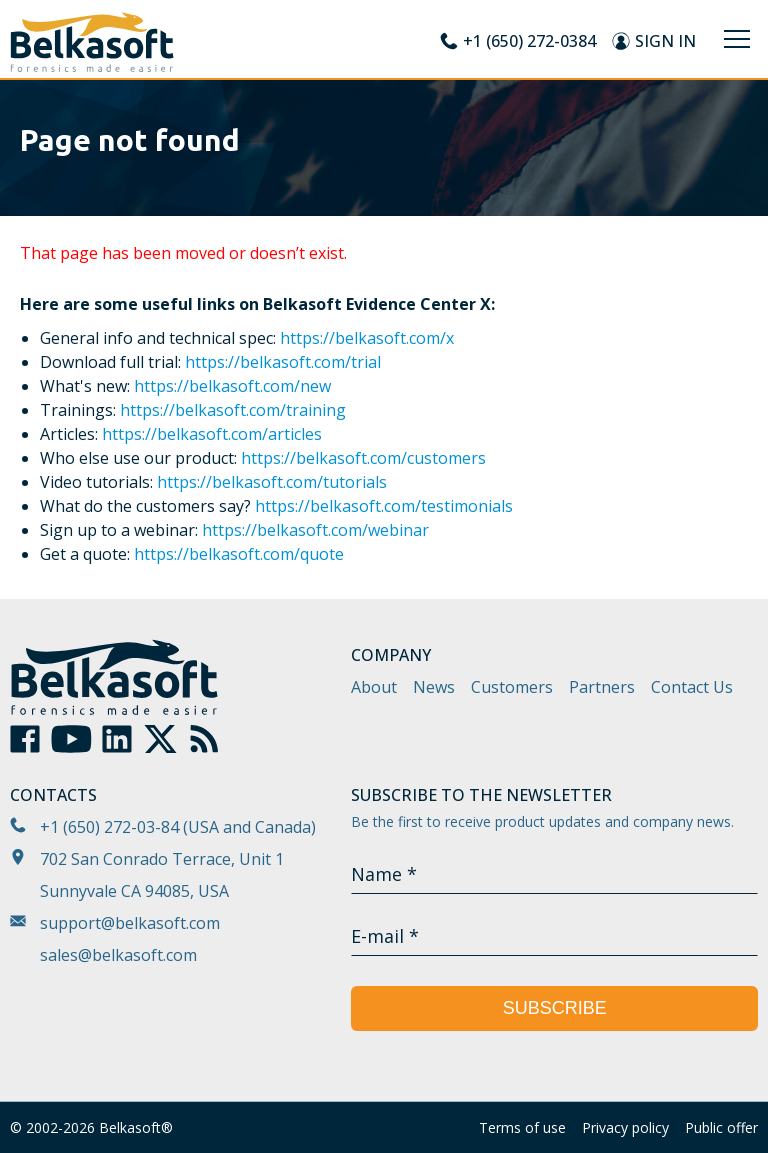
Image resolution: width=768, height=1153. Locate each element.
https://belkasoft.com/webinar (315, 530)
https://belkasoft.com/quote (239, 554)
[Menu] (737, 39)
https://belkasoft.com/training (233, 410)
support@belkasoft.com (130, 923)
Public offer (721, 1127)
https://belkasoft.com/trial (283, 362)
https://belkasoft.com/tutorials (272, 482)
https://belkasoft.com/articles (212, 434)
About (374, 687)
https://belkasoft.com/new (232, 386)
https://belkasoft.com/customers (363, 458)
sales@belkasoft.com (118, 955)
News (434, 687)
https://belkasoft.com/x (367, 338)
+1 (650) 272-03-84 (109, 827)
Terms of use (522, 1127)
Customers (512, 687)
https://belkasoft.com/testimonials (384, 506)
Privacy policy (625, 1127)
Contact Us (692, 687)
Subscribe (555, 1008)
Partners (602, 687)
